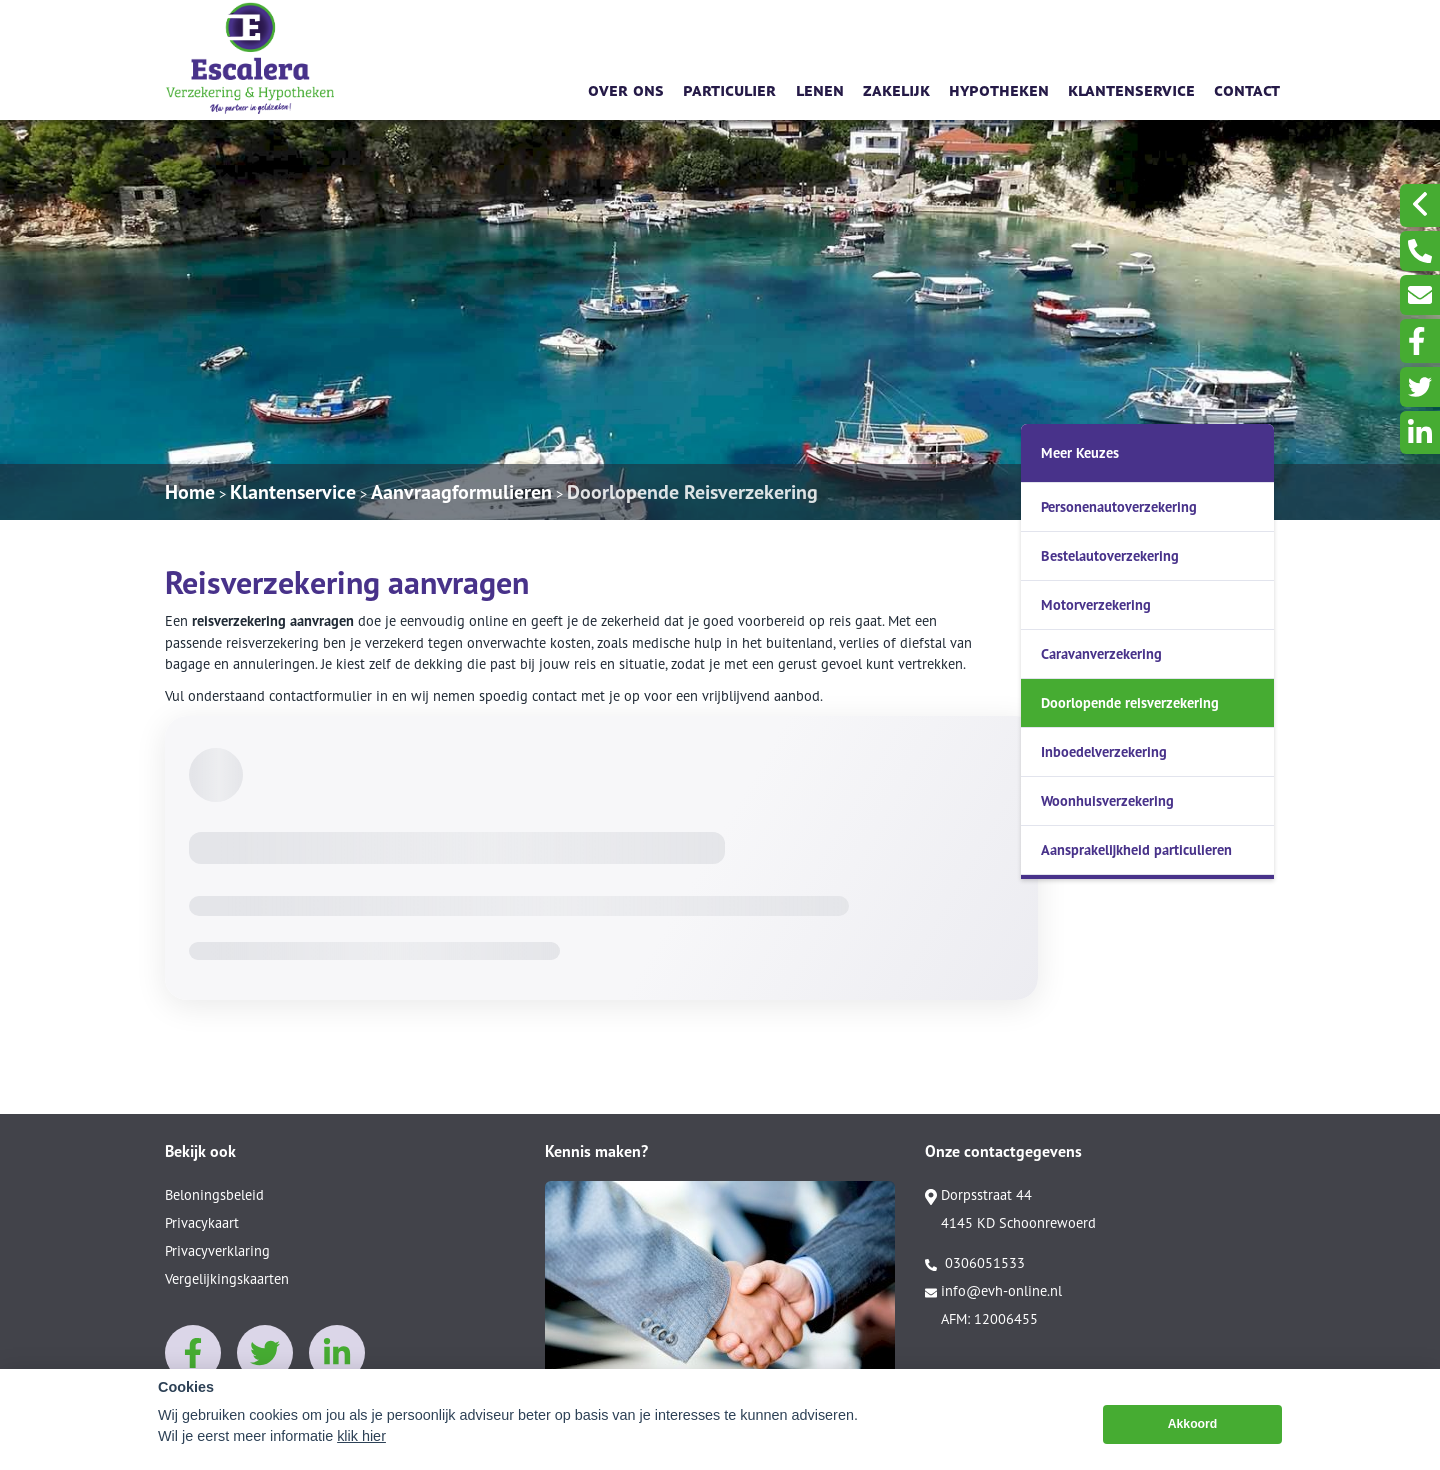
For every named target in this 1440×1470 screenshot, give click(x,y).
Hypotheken (999, 88)
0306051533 (975, 1263)
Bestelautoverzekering (1110, 555)
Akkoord (1193, 1424)
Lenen (820, 88)
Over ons (626, 88)
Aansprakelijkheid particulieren (1136, 849)
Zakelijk (896, 88)
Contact (1247, 88)
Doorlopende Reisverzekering (692, 492)
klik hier (361, 1436)
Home (190, 492)
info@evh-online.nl (993, 1291)
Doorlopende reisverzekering (1130, 702)
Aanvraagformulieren (461, 492)
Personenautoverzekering (1119, 506)
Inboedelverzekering (1104, 751)
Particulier (729, 88)
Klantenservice (1131, 88)
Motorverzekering (1096, 604)
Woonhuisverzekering (1107, 800)
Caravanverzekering (1101, 653)
